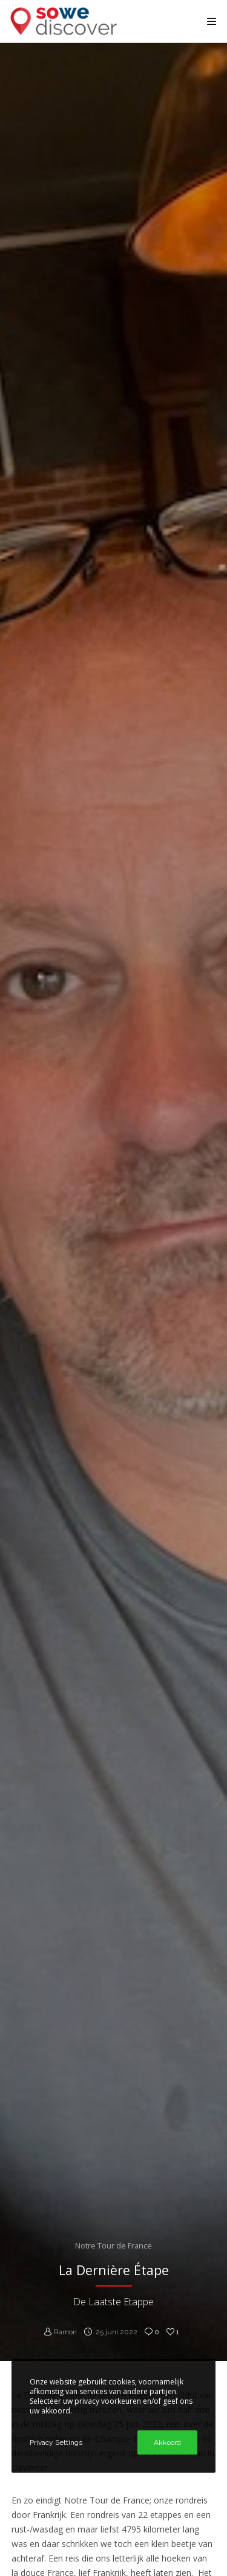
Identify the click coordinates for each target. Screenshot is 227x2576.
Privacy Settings (56, 2442)
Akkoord (167, 2442)
